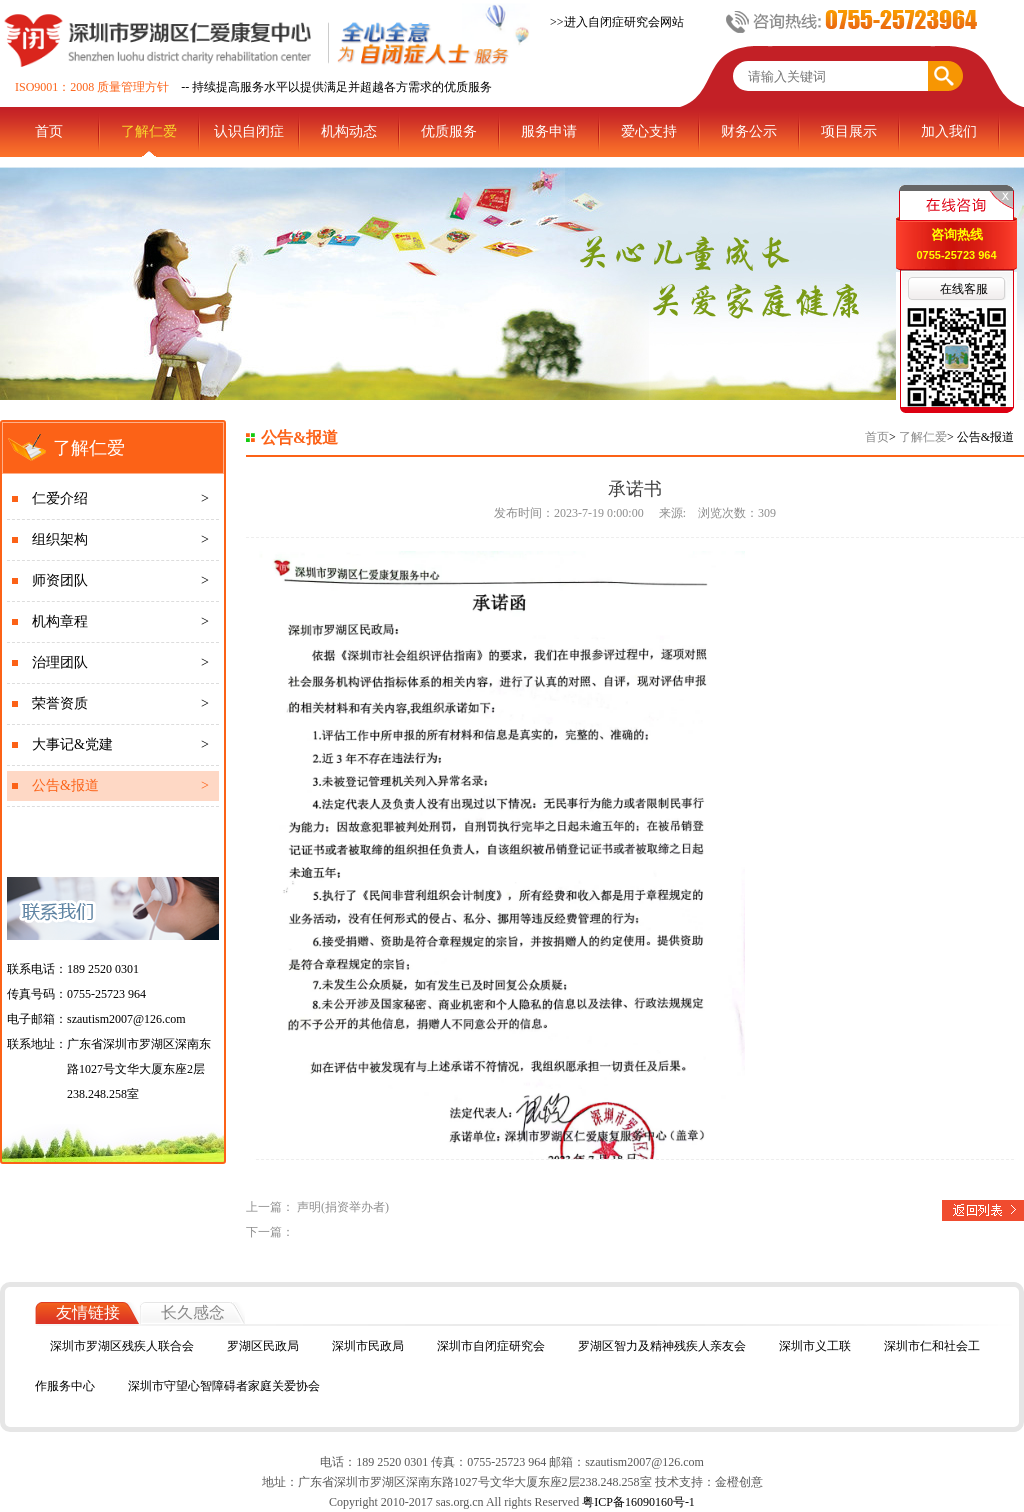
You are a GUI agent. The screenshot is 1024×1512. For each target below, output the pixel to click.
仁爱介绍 (120, 499)
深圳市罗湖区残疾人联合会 (122, 1346)
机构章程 (120, 622)
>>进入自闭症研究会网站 (617, 22)
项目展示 (849, 131)
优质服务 (449, 131)
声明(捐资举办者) (343, 1207)
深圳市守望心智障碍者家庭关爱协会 (224, 1386)
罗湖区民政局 (263, 1346)
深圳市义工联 (815, 1346)
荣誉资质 (120, 704)
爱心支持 (649, 131)
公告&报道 (120, 786)
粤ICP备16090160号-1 (637, 1502)
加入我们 (949, 131)
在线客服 (964, 289)
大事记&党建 (120, 745)
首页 (49, 131)
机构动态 (349, 131)
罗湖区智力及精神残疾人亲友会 (662, 1346)
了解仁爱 (149, 131)
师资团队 (120, 581)
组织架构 (120, 540)
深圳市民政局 (368, 1346)
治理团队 (120, 663)
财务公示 (749, 131)
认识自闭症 (249, 131)
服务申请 (549, 131)
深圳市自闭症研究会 (491, 1346)
